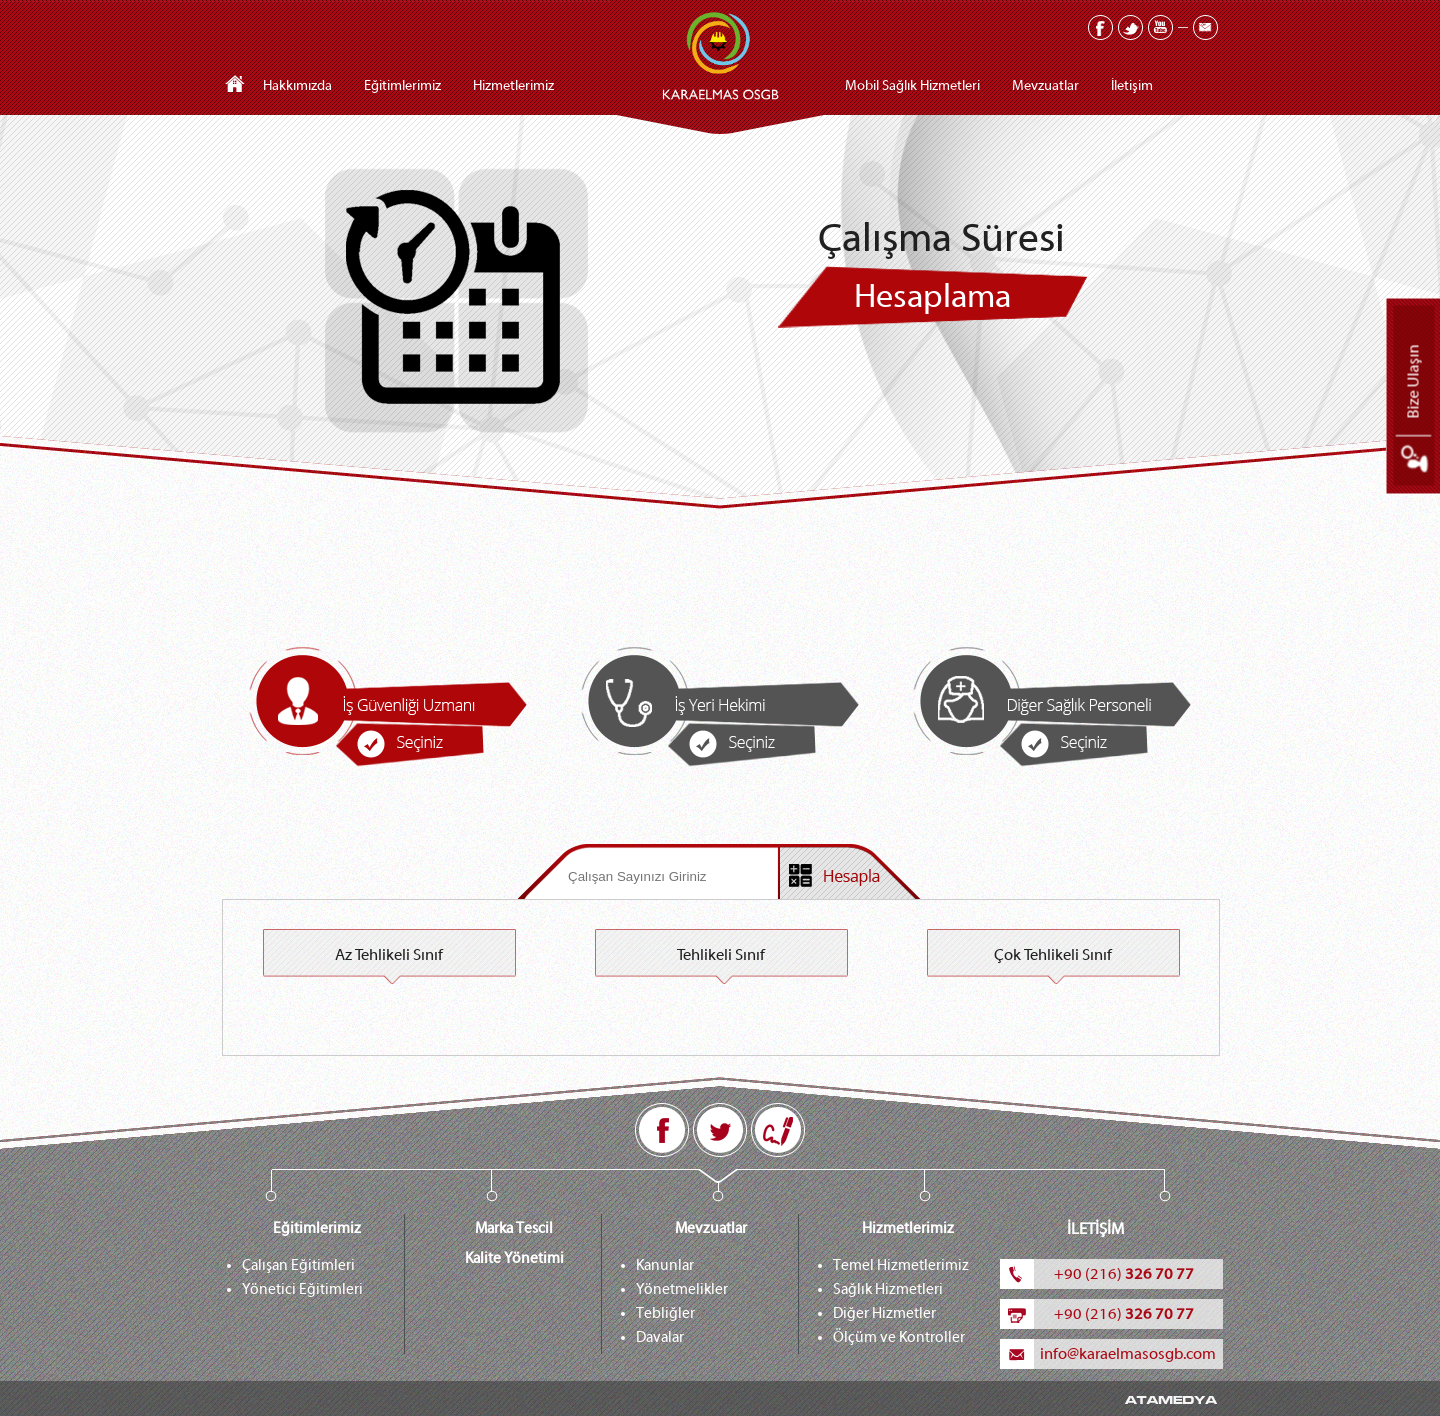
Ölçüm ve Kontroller (899, 1337)
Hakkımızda (297, 86)
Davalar (660, 1337)
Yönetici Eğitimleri (302, 1289)
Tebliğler (665, 1313)
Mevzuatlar (1045, 86)
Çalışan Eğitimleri (298, 1265)
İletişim (1132, 86)
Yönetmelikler (682, 1289)
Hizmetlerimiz (513, 86)
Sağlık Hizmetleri (888, 1289)
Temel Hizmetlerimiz (901, 1265)
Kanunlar (665, 1265)
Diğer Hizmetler (884, 1313)
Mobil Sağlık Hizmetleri (912, 86)
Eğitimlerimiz (402, 86)
